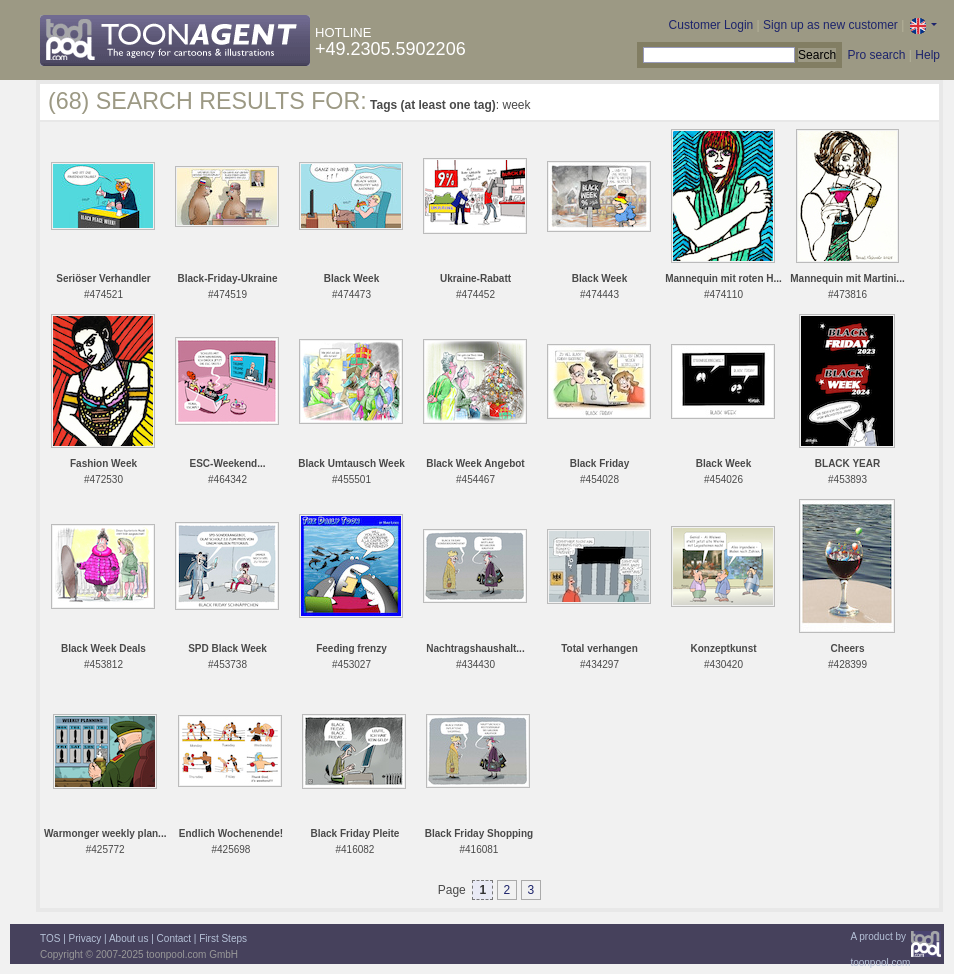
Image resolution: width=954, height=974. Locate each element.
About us (128, 938)
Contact (174, 938)
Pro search (876, 55)
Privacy (85, 938)
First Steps (223, 938)
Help (927, 55)
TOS (50, 938)
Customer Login (711, 25)
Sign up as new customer (830, 25)
